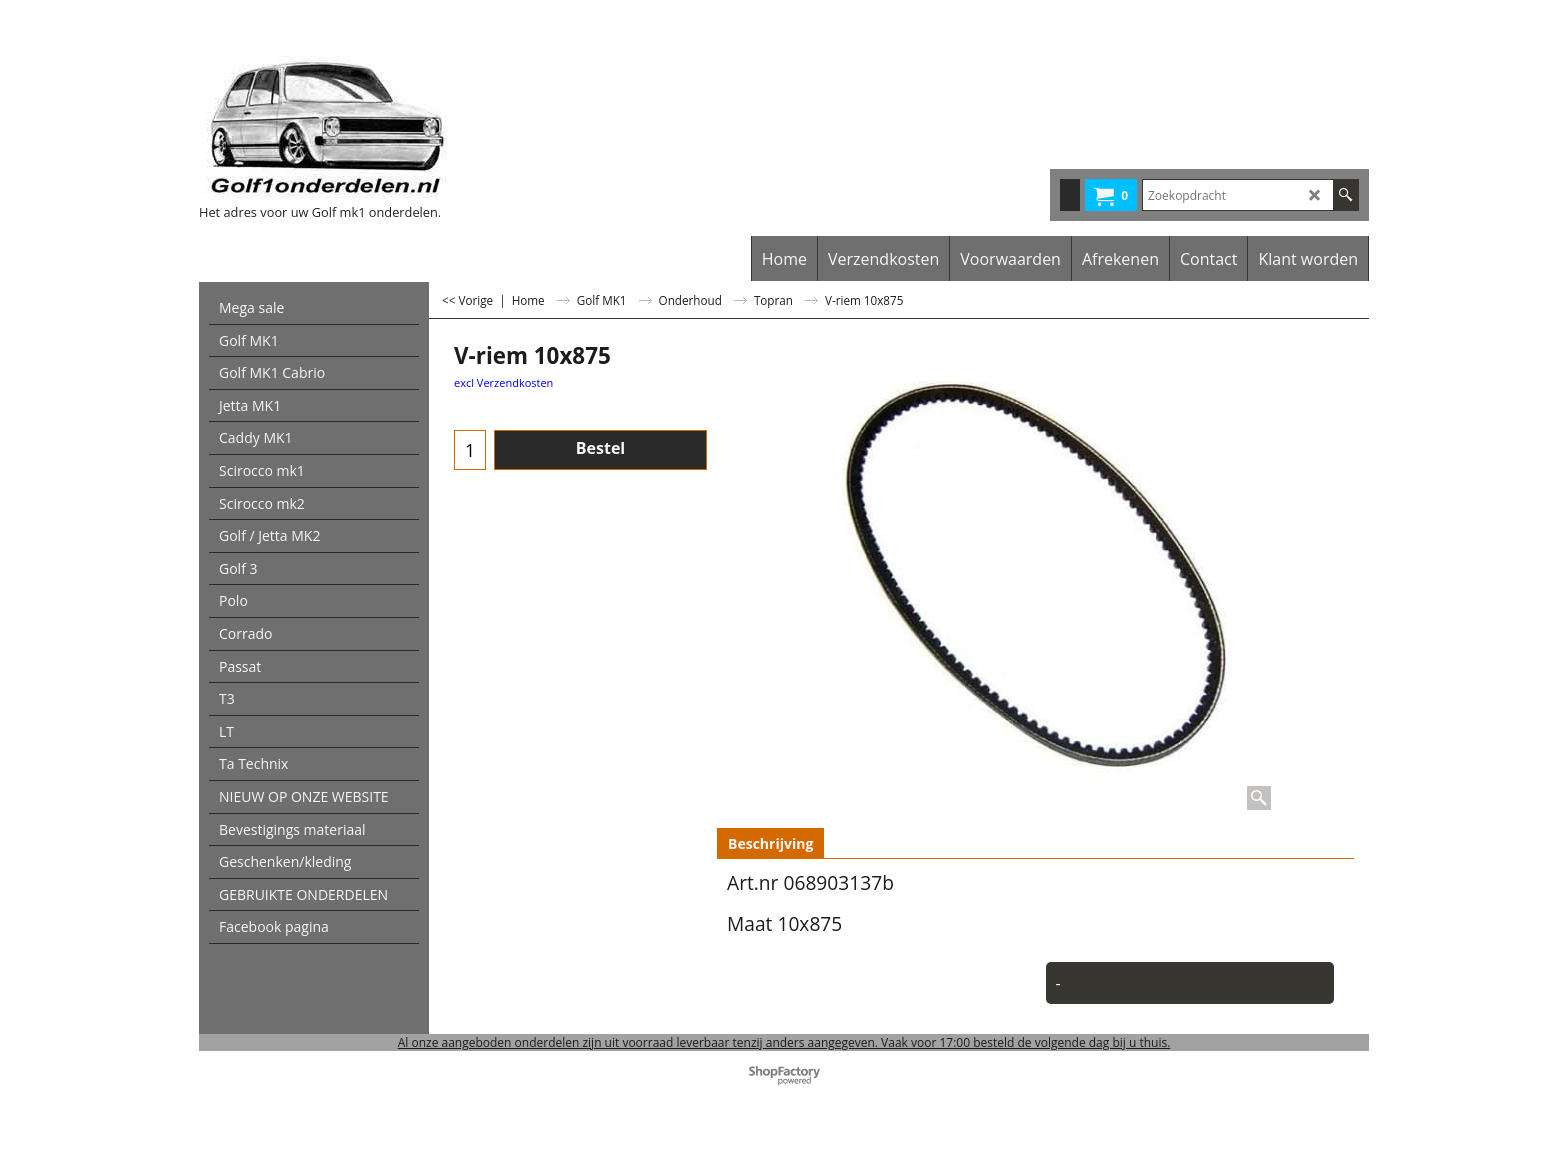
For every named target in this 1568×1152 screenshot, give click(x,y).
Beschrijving (770, 843)
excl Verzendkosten (503, 382)
